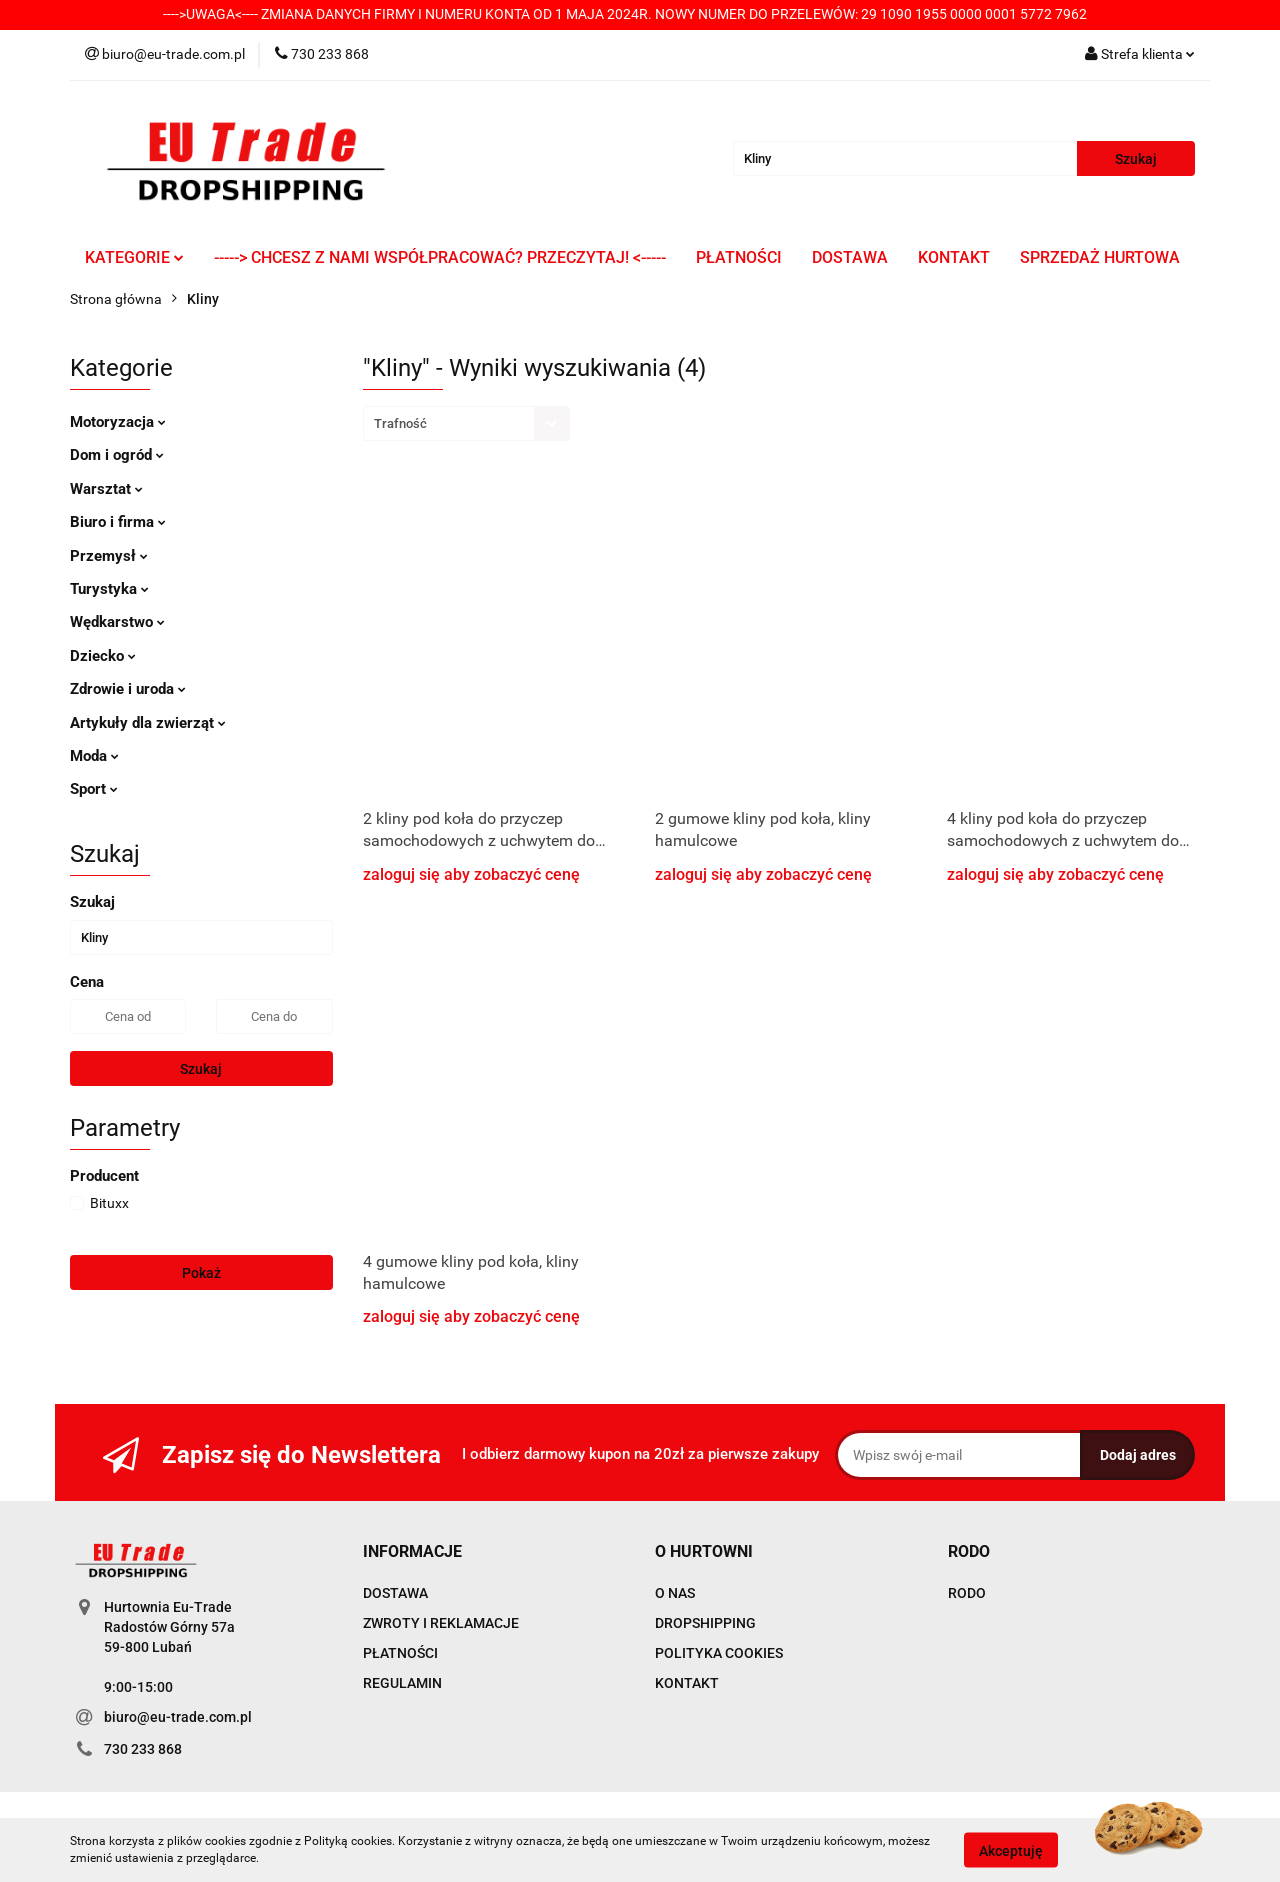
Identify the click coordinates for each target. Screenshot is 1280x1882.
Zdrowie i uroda (128, 689)
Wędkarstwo (117, 622)
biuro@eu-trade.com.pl (178, 1717)
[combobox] (466, 423)
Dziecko (103, 656)
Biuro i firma (118, 522)
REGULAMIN (402, 1683)
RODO (967, 1593)
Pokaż (201, 1273)
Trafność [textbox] (400, 423)
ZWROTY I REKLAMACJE (441, 1623)
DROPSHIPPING (705, 1623)
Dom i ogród (117, 455)
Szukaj (201, 1069)
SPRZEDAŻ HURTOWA (1100, 257)
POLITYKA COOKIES (719, 1653)
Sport (94, 789)
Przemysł (109, 556)
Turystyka (109, 589)
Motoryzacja (118, 422)
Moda (94, 756)
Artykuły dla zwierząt (148, 723)
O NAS (675, 1593)
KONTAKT (954, 257)
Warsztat (106, 489)
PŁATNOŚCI (739, 257)
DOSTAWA (850, 257)
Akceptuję (1011, 1850)
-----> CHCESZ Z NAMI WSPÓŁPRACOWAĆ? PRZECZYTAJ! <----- (440, 257)
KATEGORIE (134, 257)
